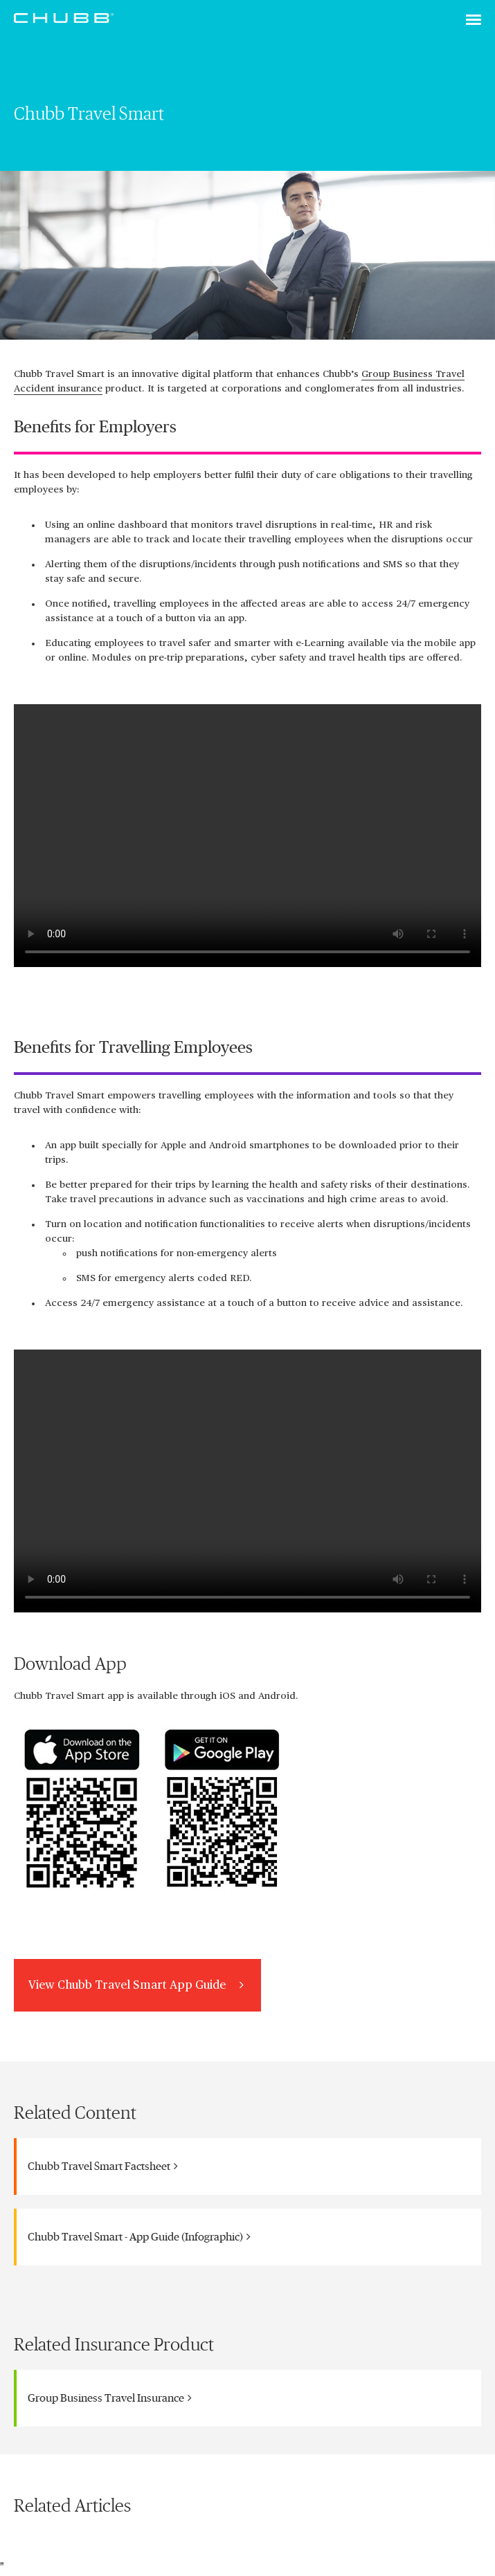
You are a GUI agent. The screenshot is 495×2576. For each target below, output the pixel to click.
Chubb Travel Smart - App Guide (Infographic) (139, 2237)
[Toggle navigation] (473, 21)
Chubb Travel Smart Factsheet (103, 2166)
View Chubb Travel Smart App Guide (137, 1985)
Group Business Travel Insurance (110, 2398)
